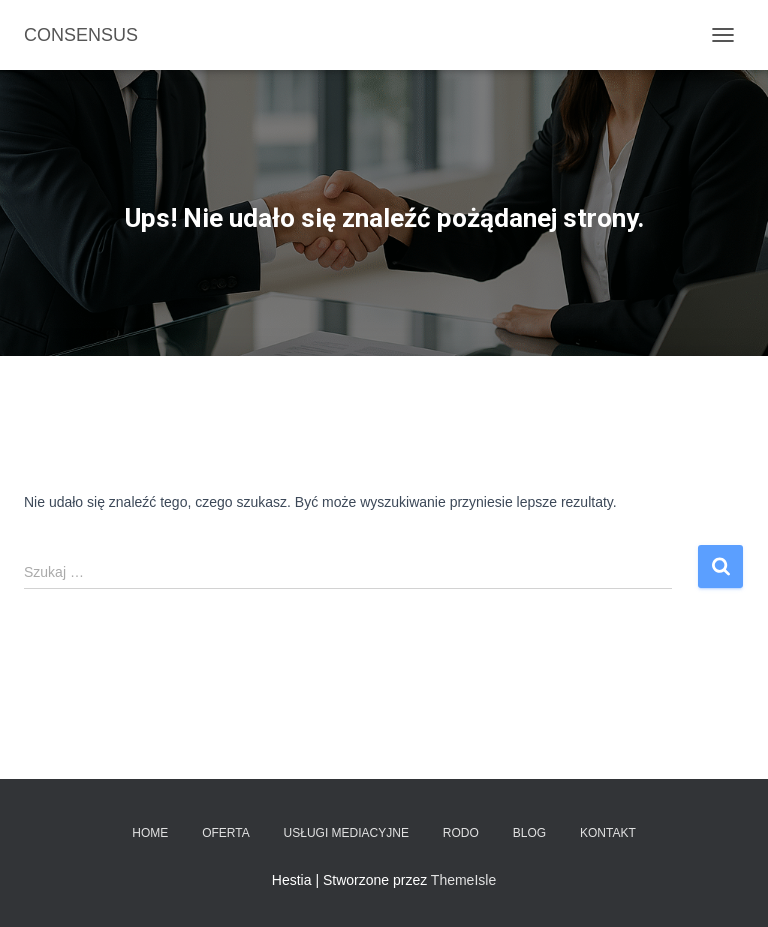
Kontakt (608, 833)
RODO (461, 833)
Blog (529, 833)
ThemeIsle (463, 880)
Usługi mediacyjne (346, 833)
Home (150, 833)
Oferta (226, 833)
